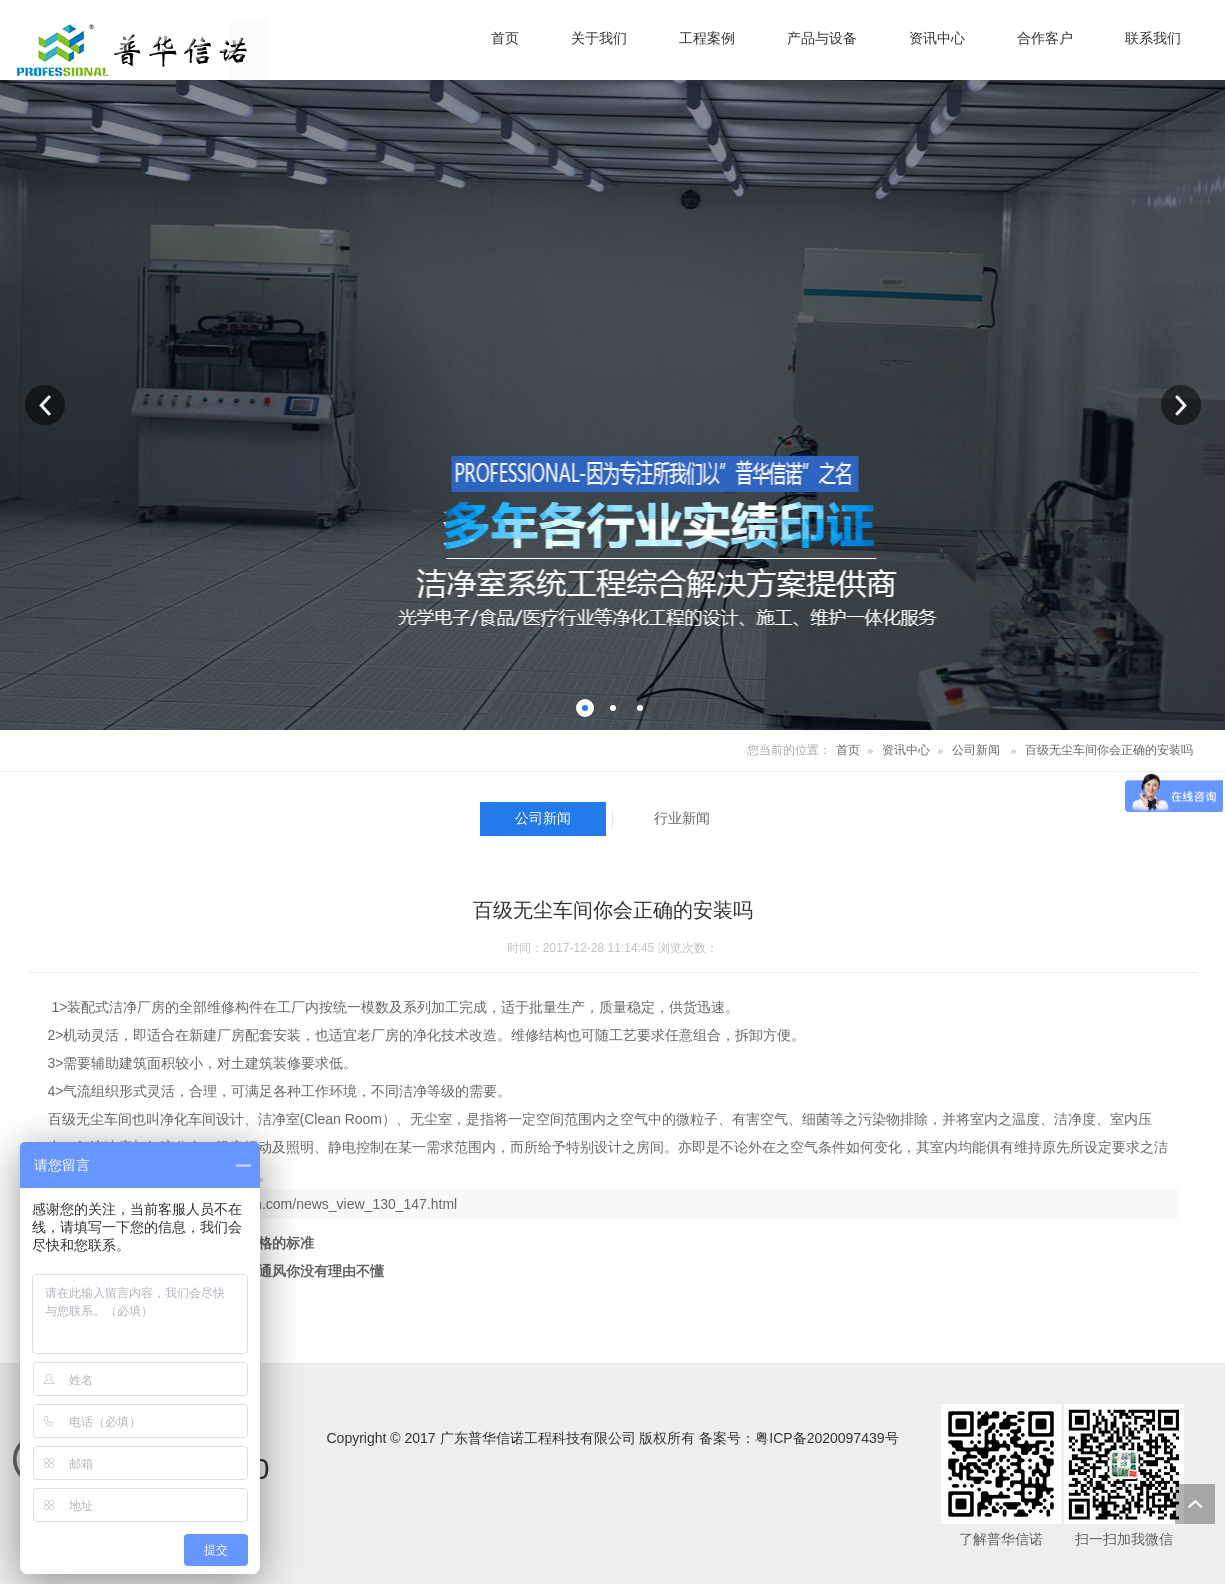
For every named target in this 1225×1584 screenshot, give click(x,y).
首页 (848, 750)
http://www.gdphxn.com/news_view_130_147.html (303, 1204)
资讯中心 (906, 750)
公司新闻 (976, 750)
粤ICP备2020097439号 (826, 1438)
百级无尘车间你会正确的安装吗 (1109, 750)
